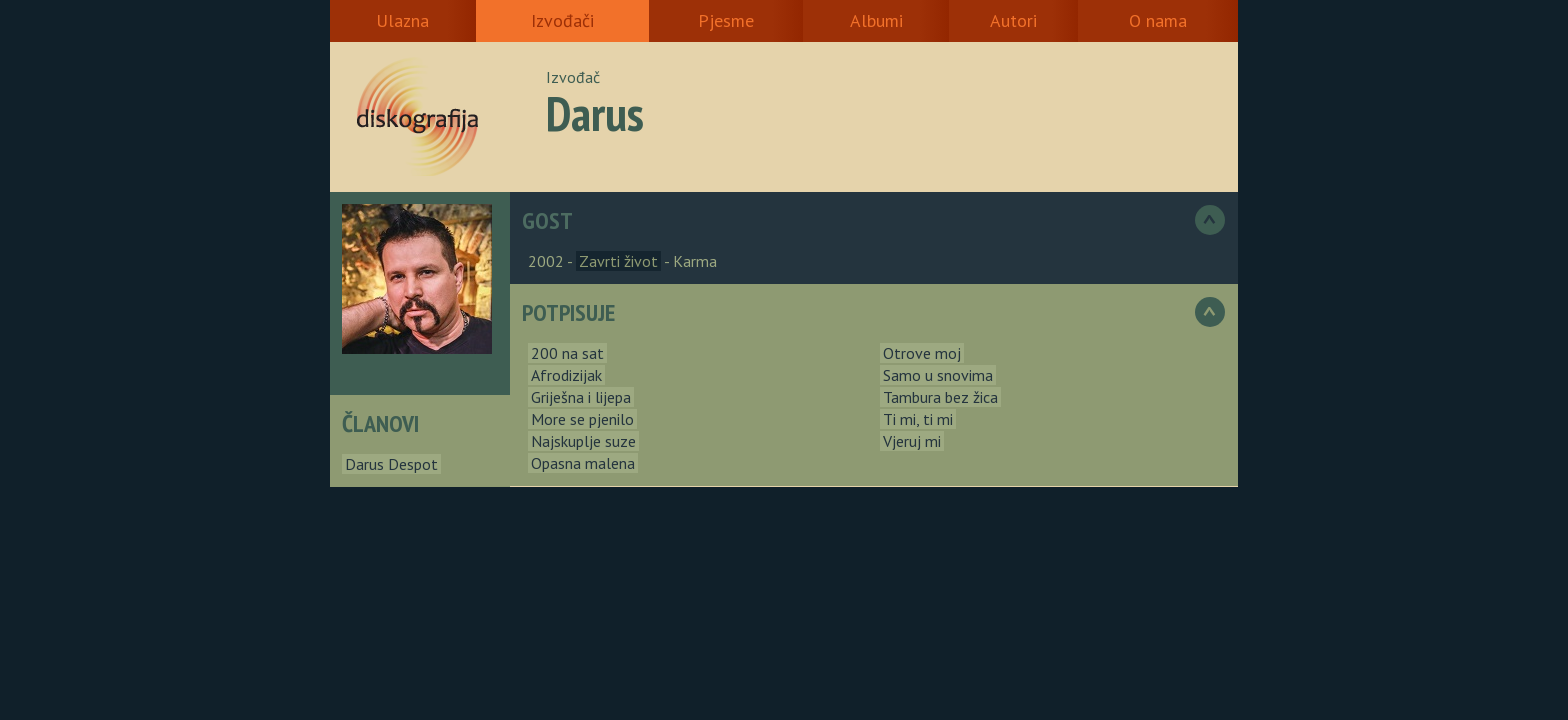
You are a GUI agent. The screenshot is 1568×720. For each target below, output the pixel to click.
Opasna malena (583, 463)
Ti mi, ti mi (918, 419)
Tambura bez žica (940, 397)
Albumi (876, 20)
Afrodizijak (566, 375)
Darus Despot (391, 464)
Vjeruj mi (912, 441)
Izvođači (562, 20)
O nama (1158, 20)
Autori (1013, 20)
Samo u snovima (938, 375)
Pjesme (726, 20)
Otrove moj (922, 353)
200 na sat (567, 353)
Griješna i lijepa (581, 397)
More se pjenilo (582, 419)
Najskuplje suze (583, 441)
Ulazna (402, 20)
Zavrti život (618, 261)
